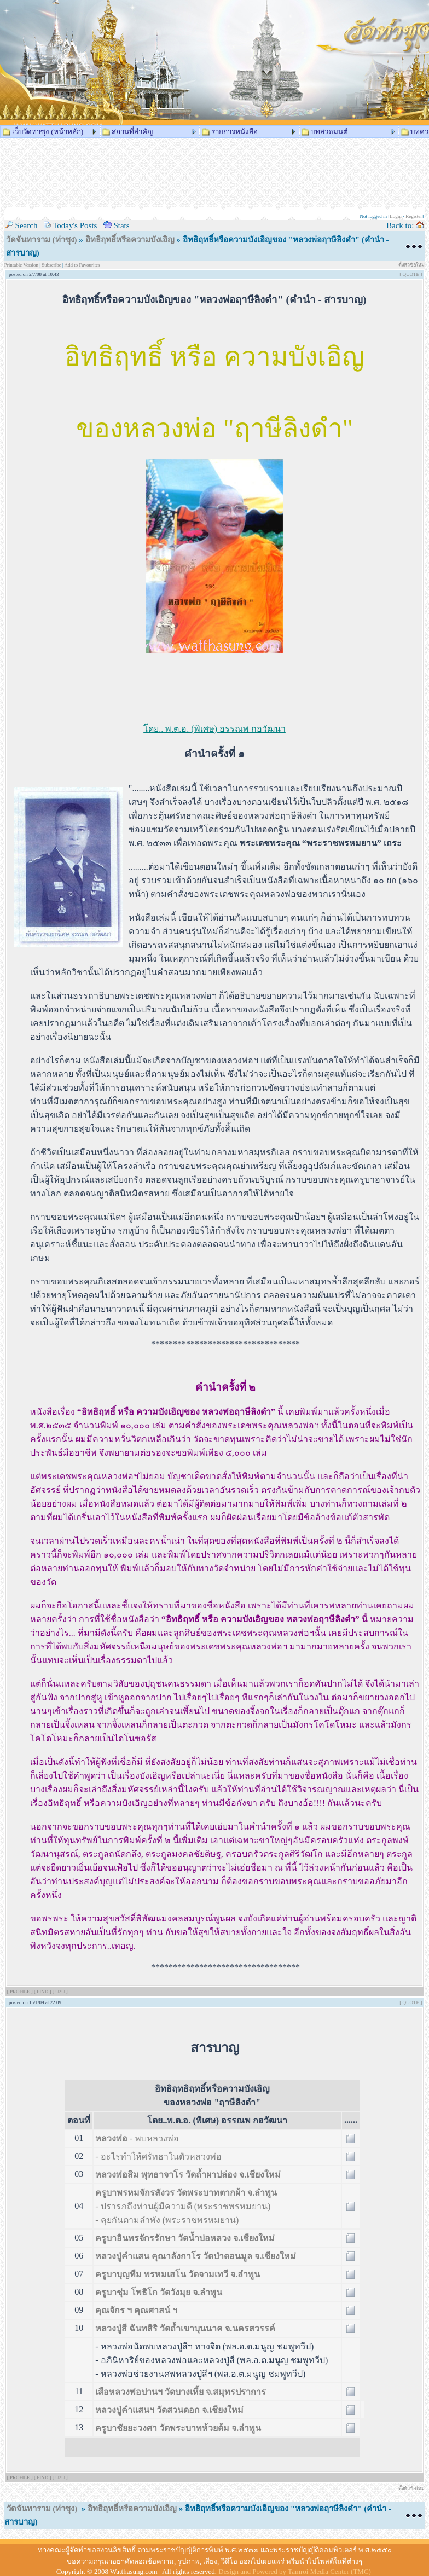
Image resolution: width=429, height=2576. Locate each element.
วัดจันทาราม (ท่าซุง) (41, 239)
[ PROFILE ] (20, 1991)
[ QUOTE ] (410, 274)
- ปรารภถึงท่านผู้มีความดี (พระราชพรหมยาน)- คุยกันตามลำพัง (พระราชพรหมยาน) (186, 2206)
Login (396, 216)
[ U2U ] (60, 1991)
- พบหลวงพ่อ (136, 2138)
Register (413, 216)
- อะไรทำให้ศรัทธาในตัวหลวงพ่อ (158, 2156)
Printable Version (21, 265)
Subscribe (51, 265)
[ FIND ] (43, 1991)
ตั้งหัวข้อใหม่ (411, 265)
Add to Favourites (82, 265)
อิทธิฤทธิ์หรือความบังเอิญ (131, 239)
